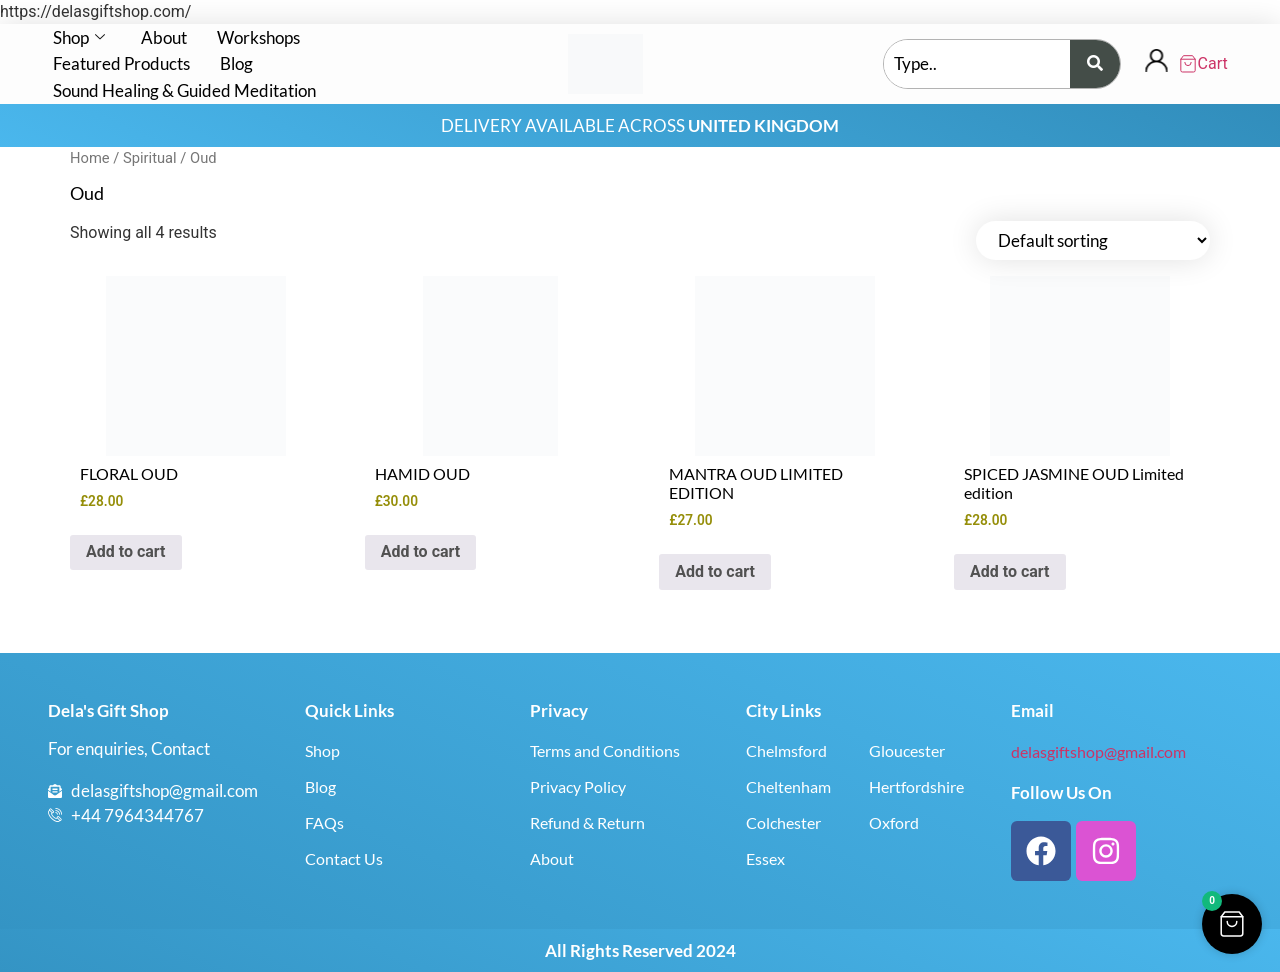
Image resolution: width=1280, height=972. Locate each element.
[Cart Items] (1204, 64)
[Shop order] (1093, 240)
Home (90, 158)
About (164, 37)
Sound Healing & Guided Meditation (184, 90)
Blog (236, 63)
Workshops (258, 37)
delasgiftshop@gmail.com (1098, 751)
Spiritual (150, 158)
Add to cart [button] (126, 551)
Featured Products (121, 63)
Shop (79, 37)
